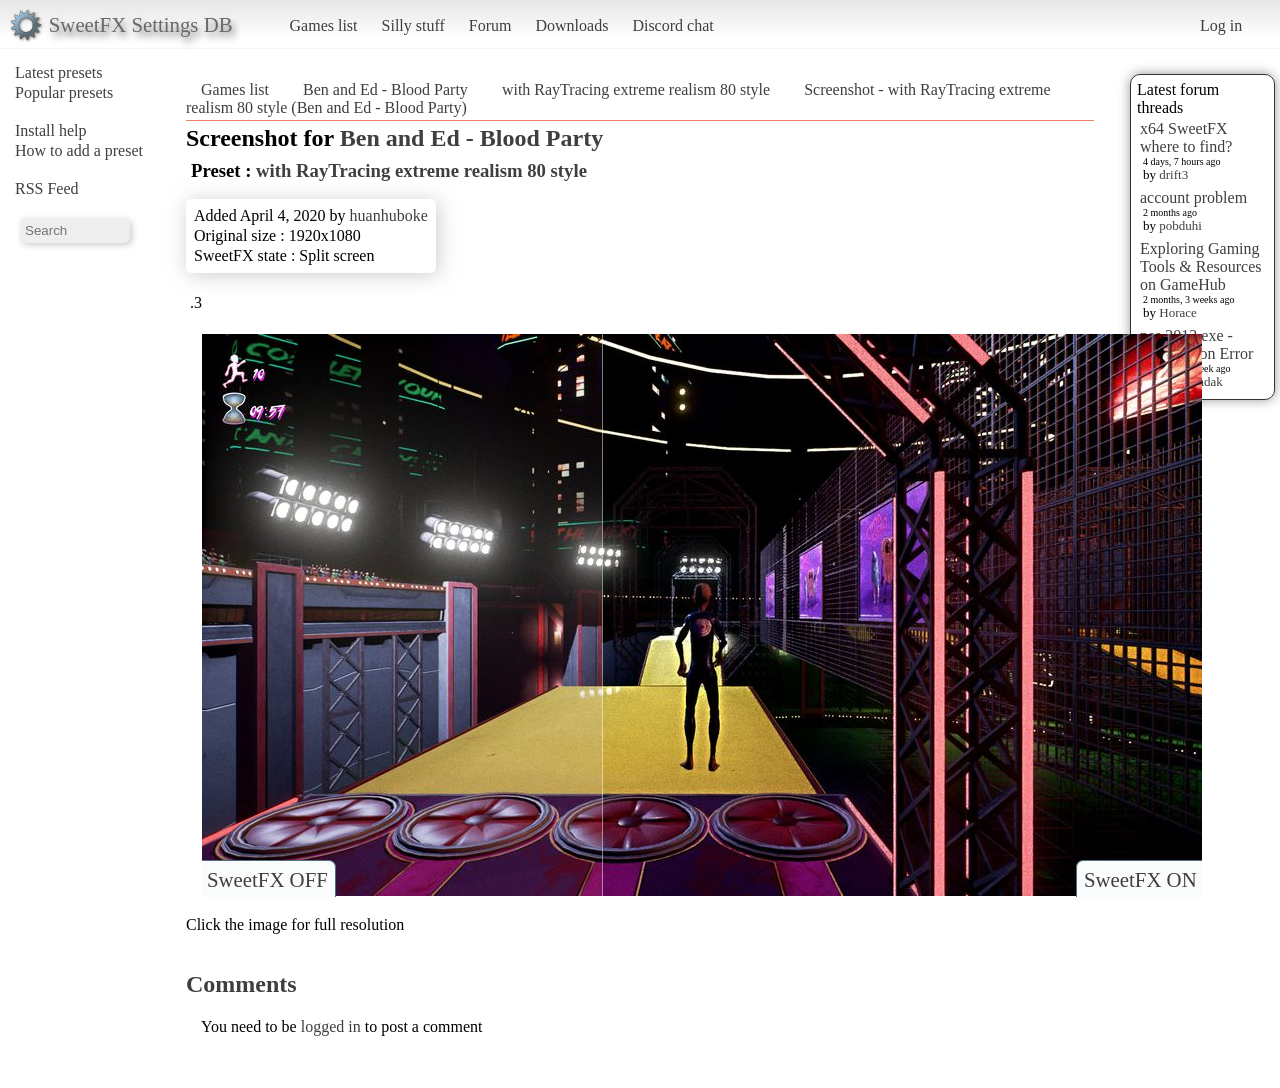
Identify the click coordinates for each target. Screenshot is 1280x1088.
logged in (331, 1026)
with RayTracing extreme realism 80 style (636, 89)
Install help (51, 130)
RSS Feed (47, 188)
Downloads (571, 25)
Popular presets (64, 92)
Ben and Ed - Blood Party (385, 89)
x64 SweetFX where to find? (1186, 137)
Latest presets (59, 72)
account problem (1193, 197)
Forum (490, 25)
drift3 (1173, 174)
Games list (324, 25)
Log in (1221, 25)
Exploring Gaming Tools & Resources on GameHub (1201, 266)
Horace (1178, 312)
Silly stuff (413, 25)
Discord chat (672, 25)
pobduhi (1180, 225)
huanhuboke (389, 215)
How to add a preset (79, 150)
